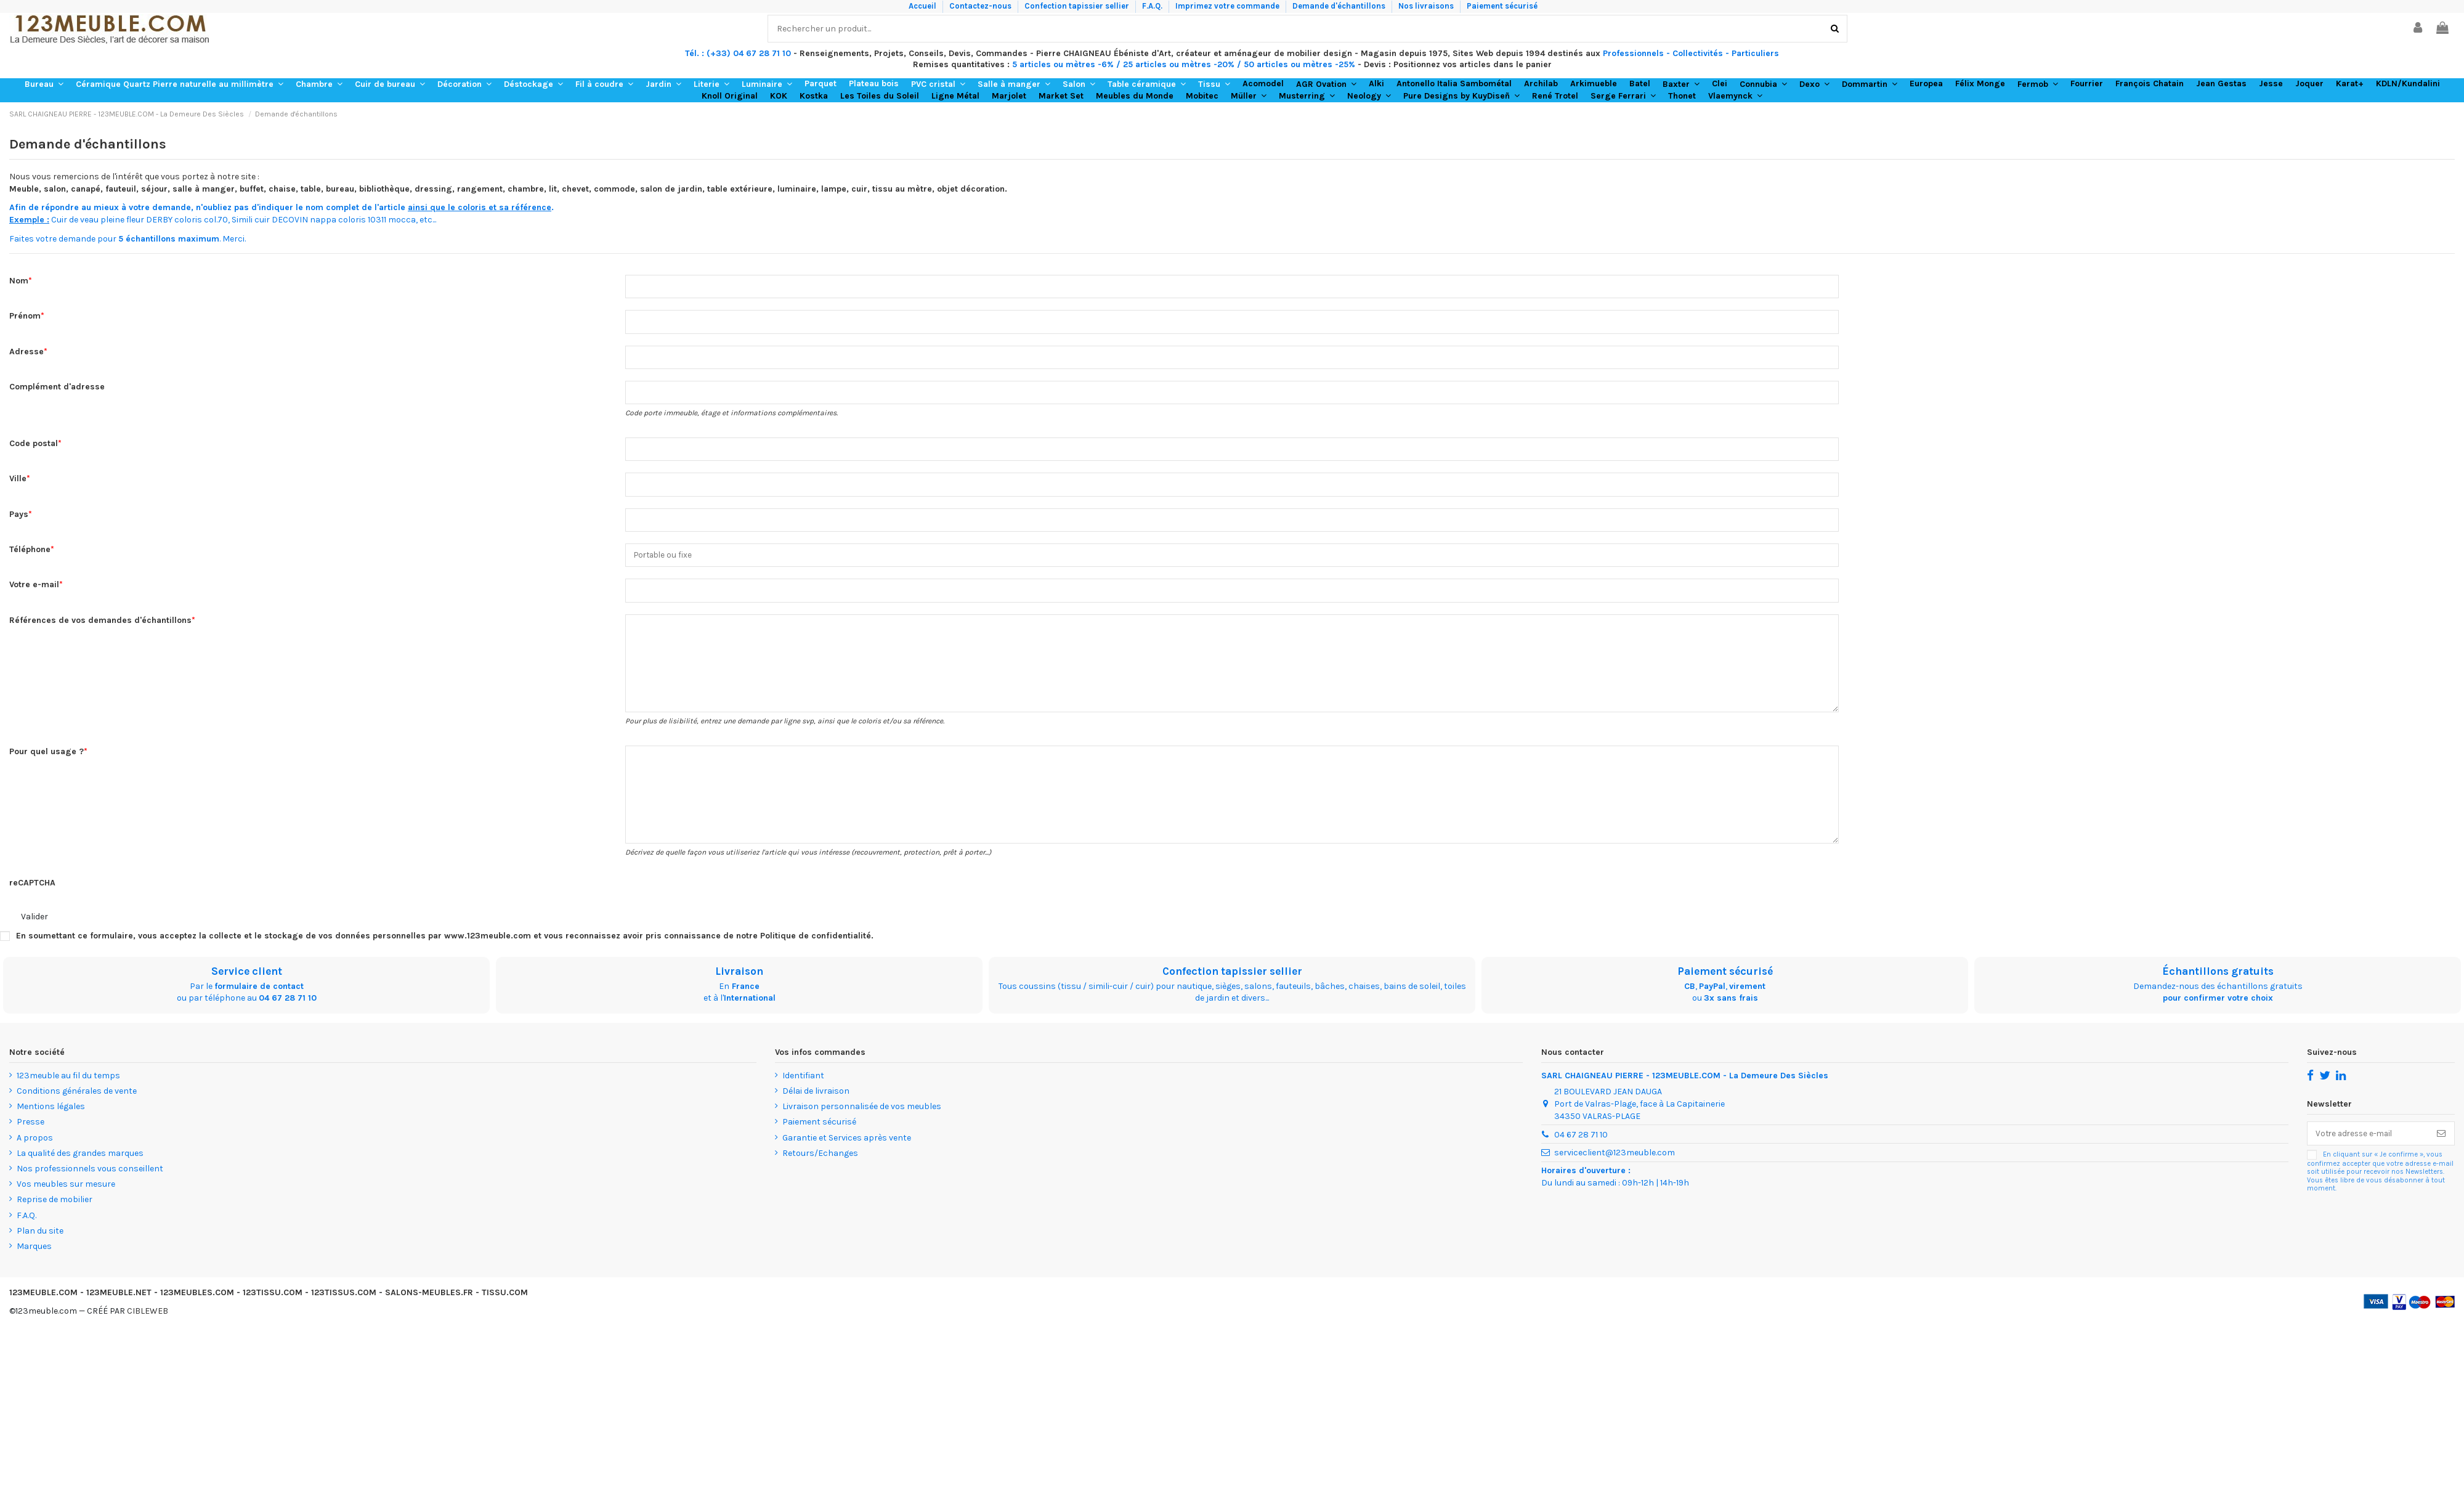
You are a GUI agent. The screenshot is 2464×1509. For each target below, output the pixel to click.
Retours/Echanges (820, 1168)
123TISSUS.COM (343, 1308)
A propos (35, 1153)
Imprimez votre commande (1228, 5)
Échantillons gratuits (2218, 986)
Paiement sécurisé (1502, 5)
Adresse (26, 353)
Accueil (923, 5)
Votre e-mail (34, 592)
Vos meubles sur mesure (66, 1199)
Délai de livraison (815, 1106)
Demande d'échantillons (1339, 5)
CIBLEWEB (147, 1327)
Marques (34, 1261)
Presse (30, 1138)
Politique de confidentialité (815, 951)
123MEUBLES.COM (197, 1308)
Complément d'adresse (57, 389)
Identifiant (803, 1091)
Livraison (739, 986)
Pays (18, 519)
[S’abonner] (2441, 1149)
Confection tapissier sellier (1077, 5)
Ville (17, 483)
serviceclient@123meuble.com (1614, 1168)
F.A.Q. (1153, 5)
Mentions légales (51, 1121)
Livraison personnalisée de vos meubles (861, 1121)
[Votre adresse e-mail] (2368, 1149)
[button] (44, 84)
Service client (246, 986)
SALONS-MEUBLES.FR (429, 1308)
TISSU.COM (505, 1308)
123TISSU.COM (272, 1308)
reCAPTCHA (32, 898)
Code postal (33, 447)
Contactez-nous (981, 5)
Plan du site (40, 1246)
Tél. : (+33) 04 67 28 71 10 (738, 53)
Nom (18, 280)
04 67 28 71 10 (288, 1014)
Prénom (25, 317)
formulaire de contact (259, 1001)
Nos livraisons (1427, 5)
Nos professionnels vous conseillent (90, 1184)
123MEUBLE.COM (43, 1308)
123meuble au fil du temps (68, 1091)
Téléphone (30, 555)
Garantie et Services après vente (846, 1153)
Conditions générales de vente (77, 1106)
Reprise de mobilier (54, 1215)
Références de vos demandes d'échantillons (100, 627)
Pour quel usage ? (46, 763)
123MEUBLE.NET (119, 1308)
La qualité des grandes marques (80, 1168)
